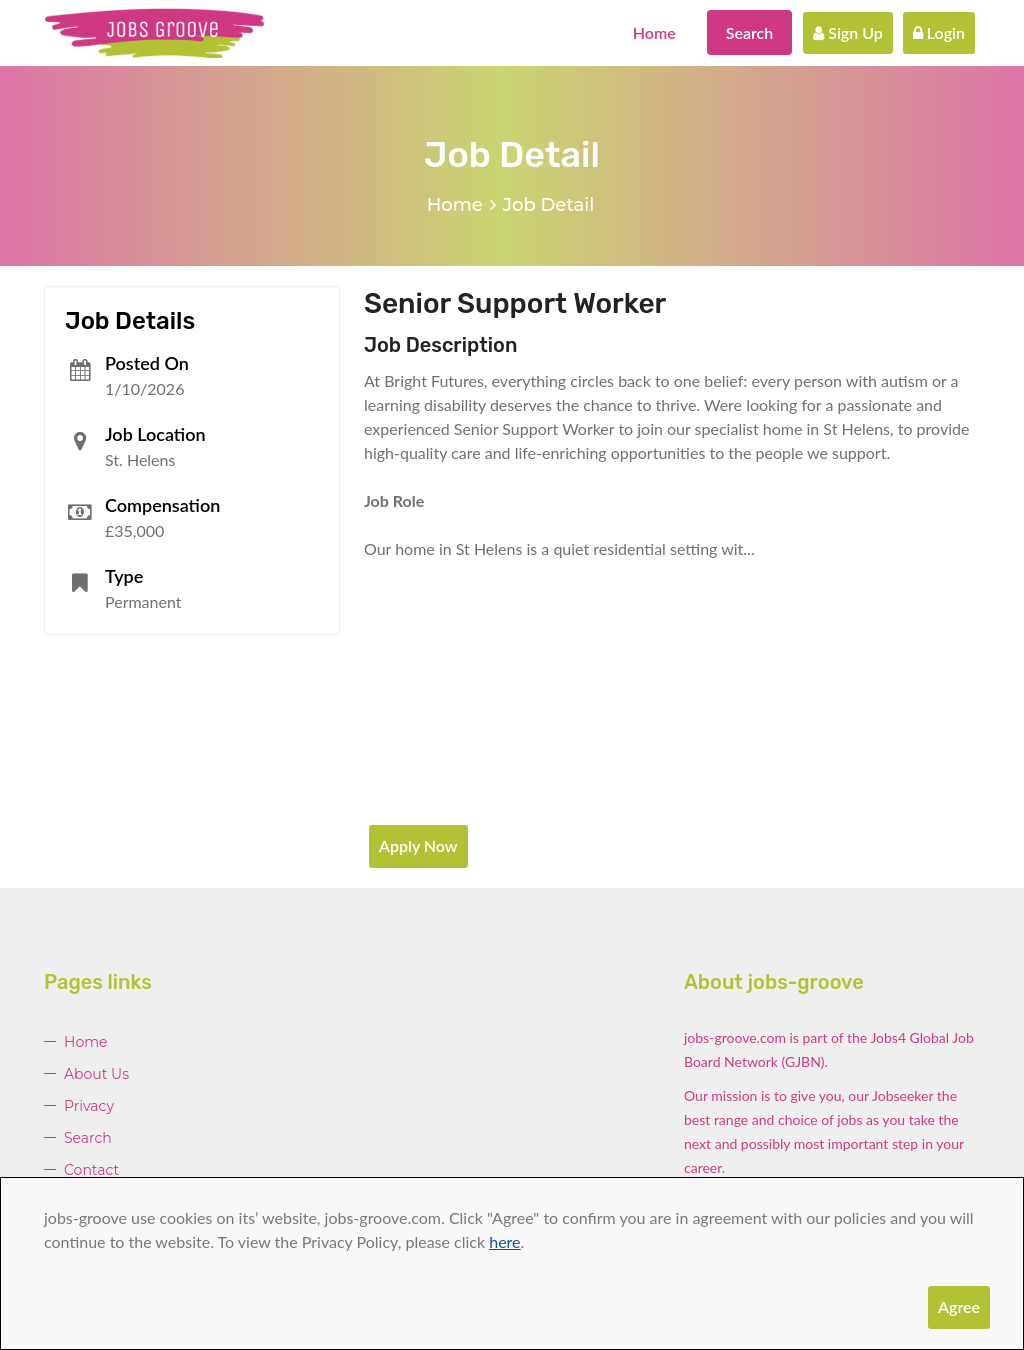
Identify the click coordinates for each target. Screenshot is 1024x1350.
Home (654, 32)
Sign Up (848, 32)
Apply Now (418, 845)
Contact (91, 1170)
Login (939, 32)
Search (750, 32)
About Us (96, 1074)
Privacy (89, 1106)
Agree (959, 1306)
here (504, 1241)
